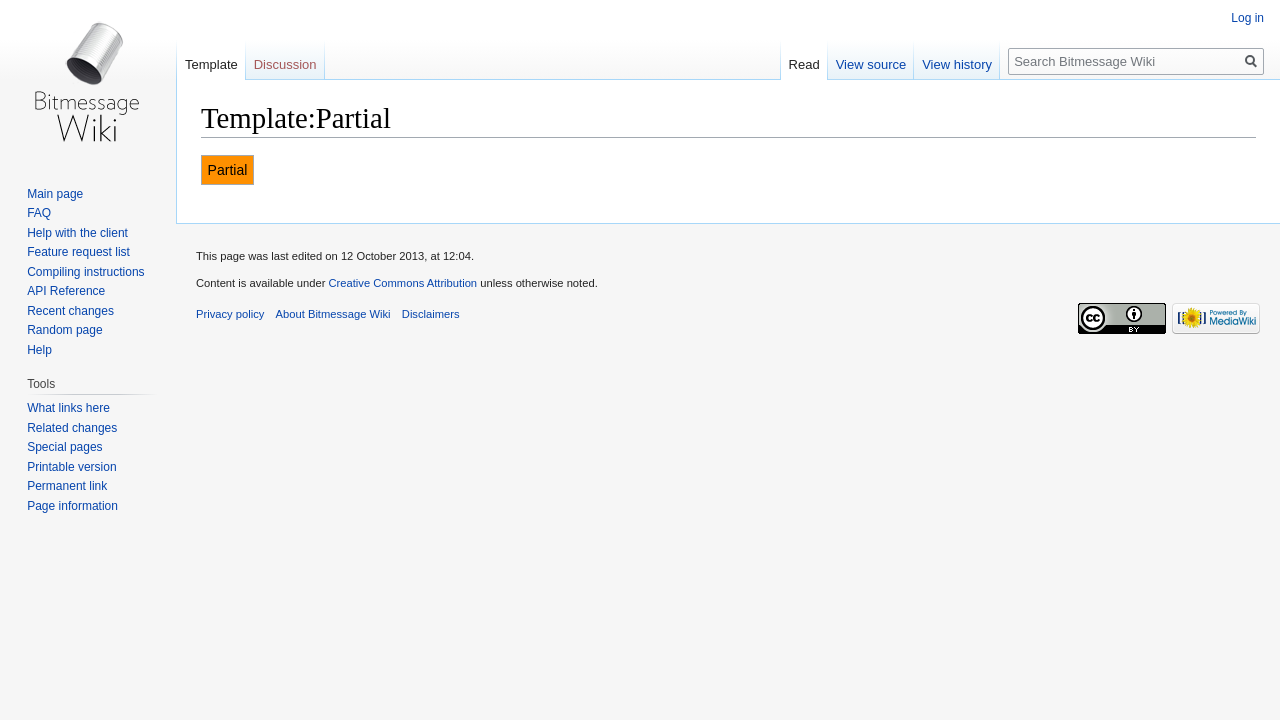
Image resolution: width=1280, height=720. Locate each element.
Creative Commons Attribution (402, 283)
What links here (68, 408)
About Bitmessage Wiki (333, 314)
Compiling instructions (85, 272)
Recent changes (70, 311)
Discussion (285, 64)
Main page (55, 194)
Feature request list (78, 252)
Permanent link (67, 486)
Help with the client (77, 233)
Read (804, 64)
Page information (72, 506)
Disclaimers (431, 314)
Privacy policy (230, 314)
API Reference (66, 291)
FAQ (39, 213)
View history (957, 64)
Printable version (71, 467)
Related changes (72, 428)
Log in (1247, 18)
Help (39, 350)
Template (211, 64)
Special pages (64, 447)
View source (871, 64)
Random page (64, 330)
